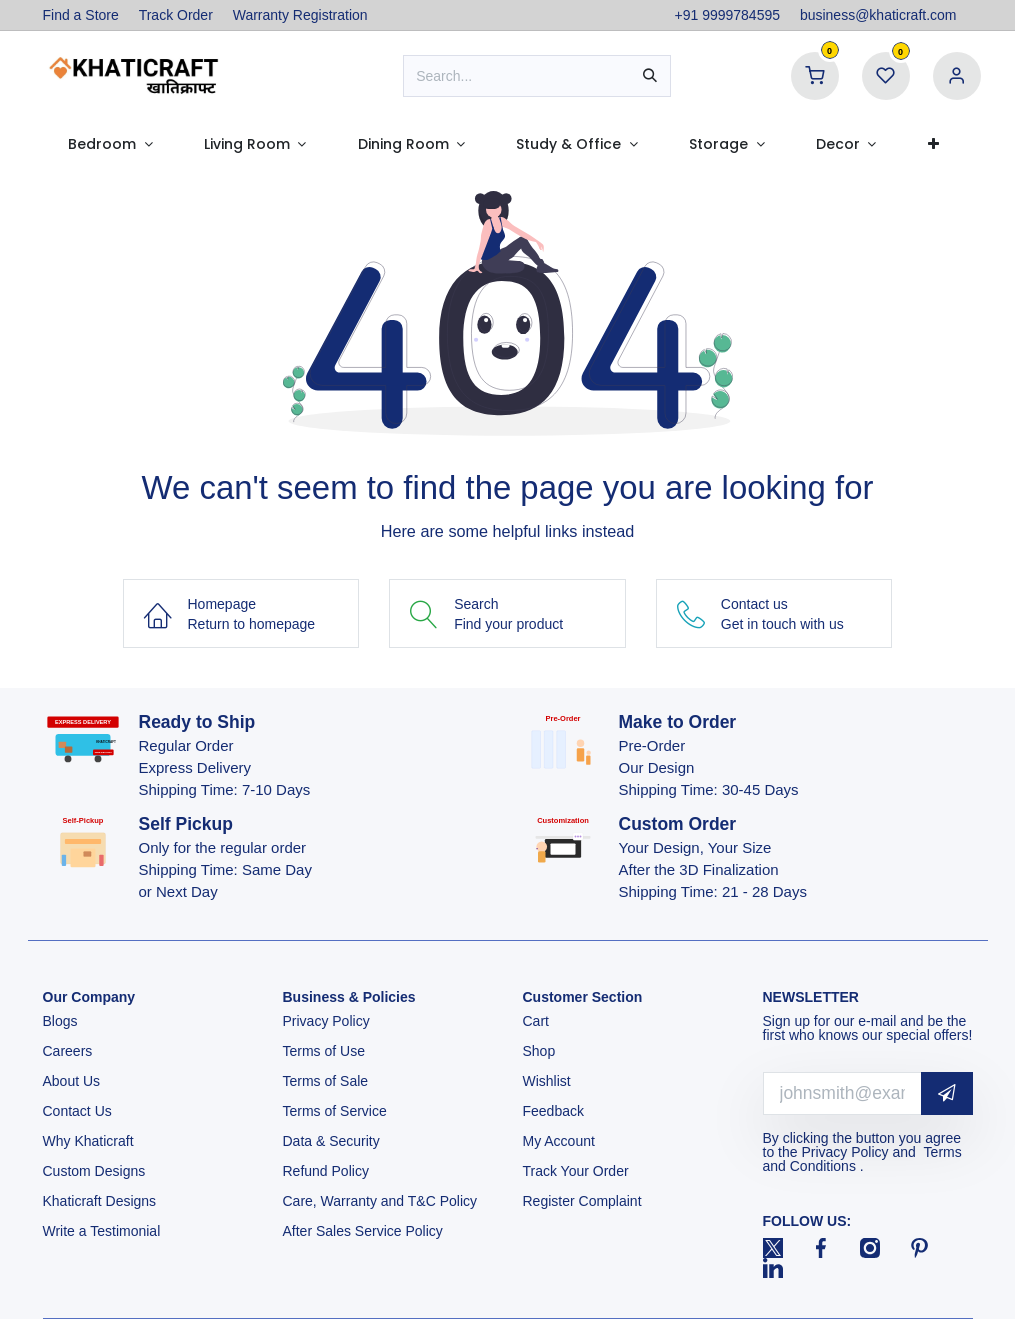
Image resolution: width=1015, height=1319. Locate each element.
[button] (947, 1093)
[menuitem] (111, 144)
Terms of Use (326, 1051)
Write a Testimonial (104, 1231)
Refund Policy (326, 1171)
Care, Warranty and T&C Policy (380, 1201)
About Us (72, 1081)
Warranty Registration (300, 15)
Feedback (553, 1111)
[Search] (650, 76)
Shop (539, 1051)
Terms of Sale (326, 1081)
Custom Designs (94, 1171)
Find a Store (81, 15)
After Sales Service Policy (365, 1231)
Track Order (176, 15)
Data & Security (331, 1141)
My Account (559, 1141)
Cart (538, 1021)
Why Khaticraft (88, 1141)
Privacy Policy (328, 1021)
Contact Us (77, 1111)
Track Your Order (576, 1171)
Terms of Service (335, 1111)
